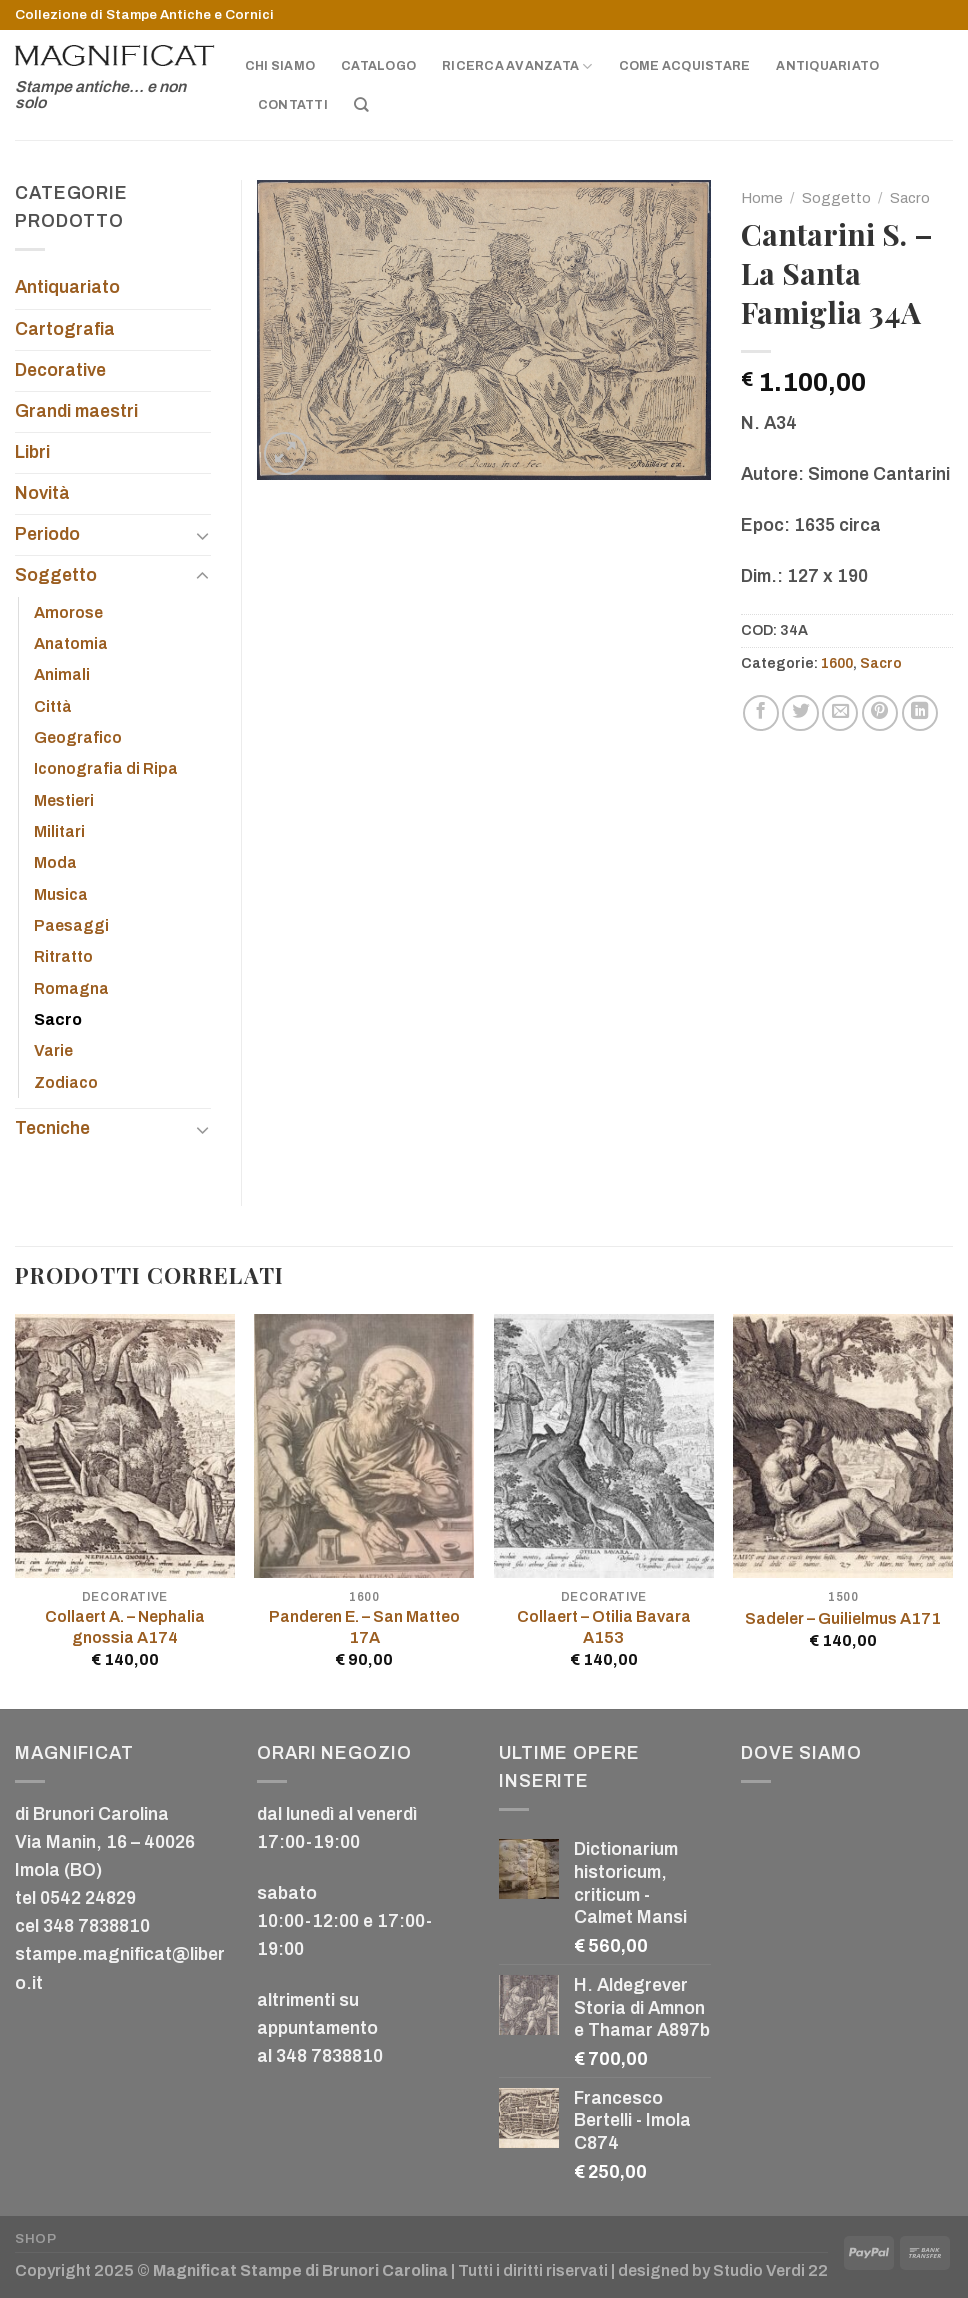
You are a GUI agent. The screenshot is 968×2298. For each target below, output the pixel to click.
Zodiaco (66, 1082)
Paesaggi (71, 925)
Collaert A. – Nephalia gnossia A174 (125, 1627)
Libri (32, 452)
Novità (42, 493)
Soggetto (836, 198)
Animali (62, 674)
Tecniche (52, 1128)
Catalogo (378, 66)
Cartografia (65, 329)
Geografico (78, 737)
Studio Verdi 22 (770, 2270)
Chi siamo (280, 66)
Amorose (68, 612)
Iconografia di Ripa (106, 768)
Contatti (293, 105)
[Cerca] (361, 105)
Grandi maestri (76, 411)
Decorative (60, 370)
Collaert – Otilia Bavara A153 (604, 1627)
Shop (36, 2238)
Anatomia (71, 643)
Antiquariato (827, 66)
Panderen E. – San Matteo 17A (364, 1627)
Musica (61, 894)
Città (53, 706)
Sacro (910, 198)
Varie (53, 1050)
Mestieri (64, 800)
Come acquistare (685, 66)
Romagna (71, 988)
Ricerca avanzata (517, 66)
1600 (837, 663)
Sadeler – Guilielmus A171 (843, 1618)
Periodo (47, 534)
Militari (59, 831)
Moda (55, 862)
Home (762, 198)
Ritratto (63, 956)
